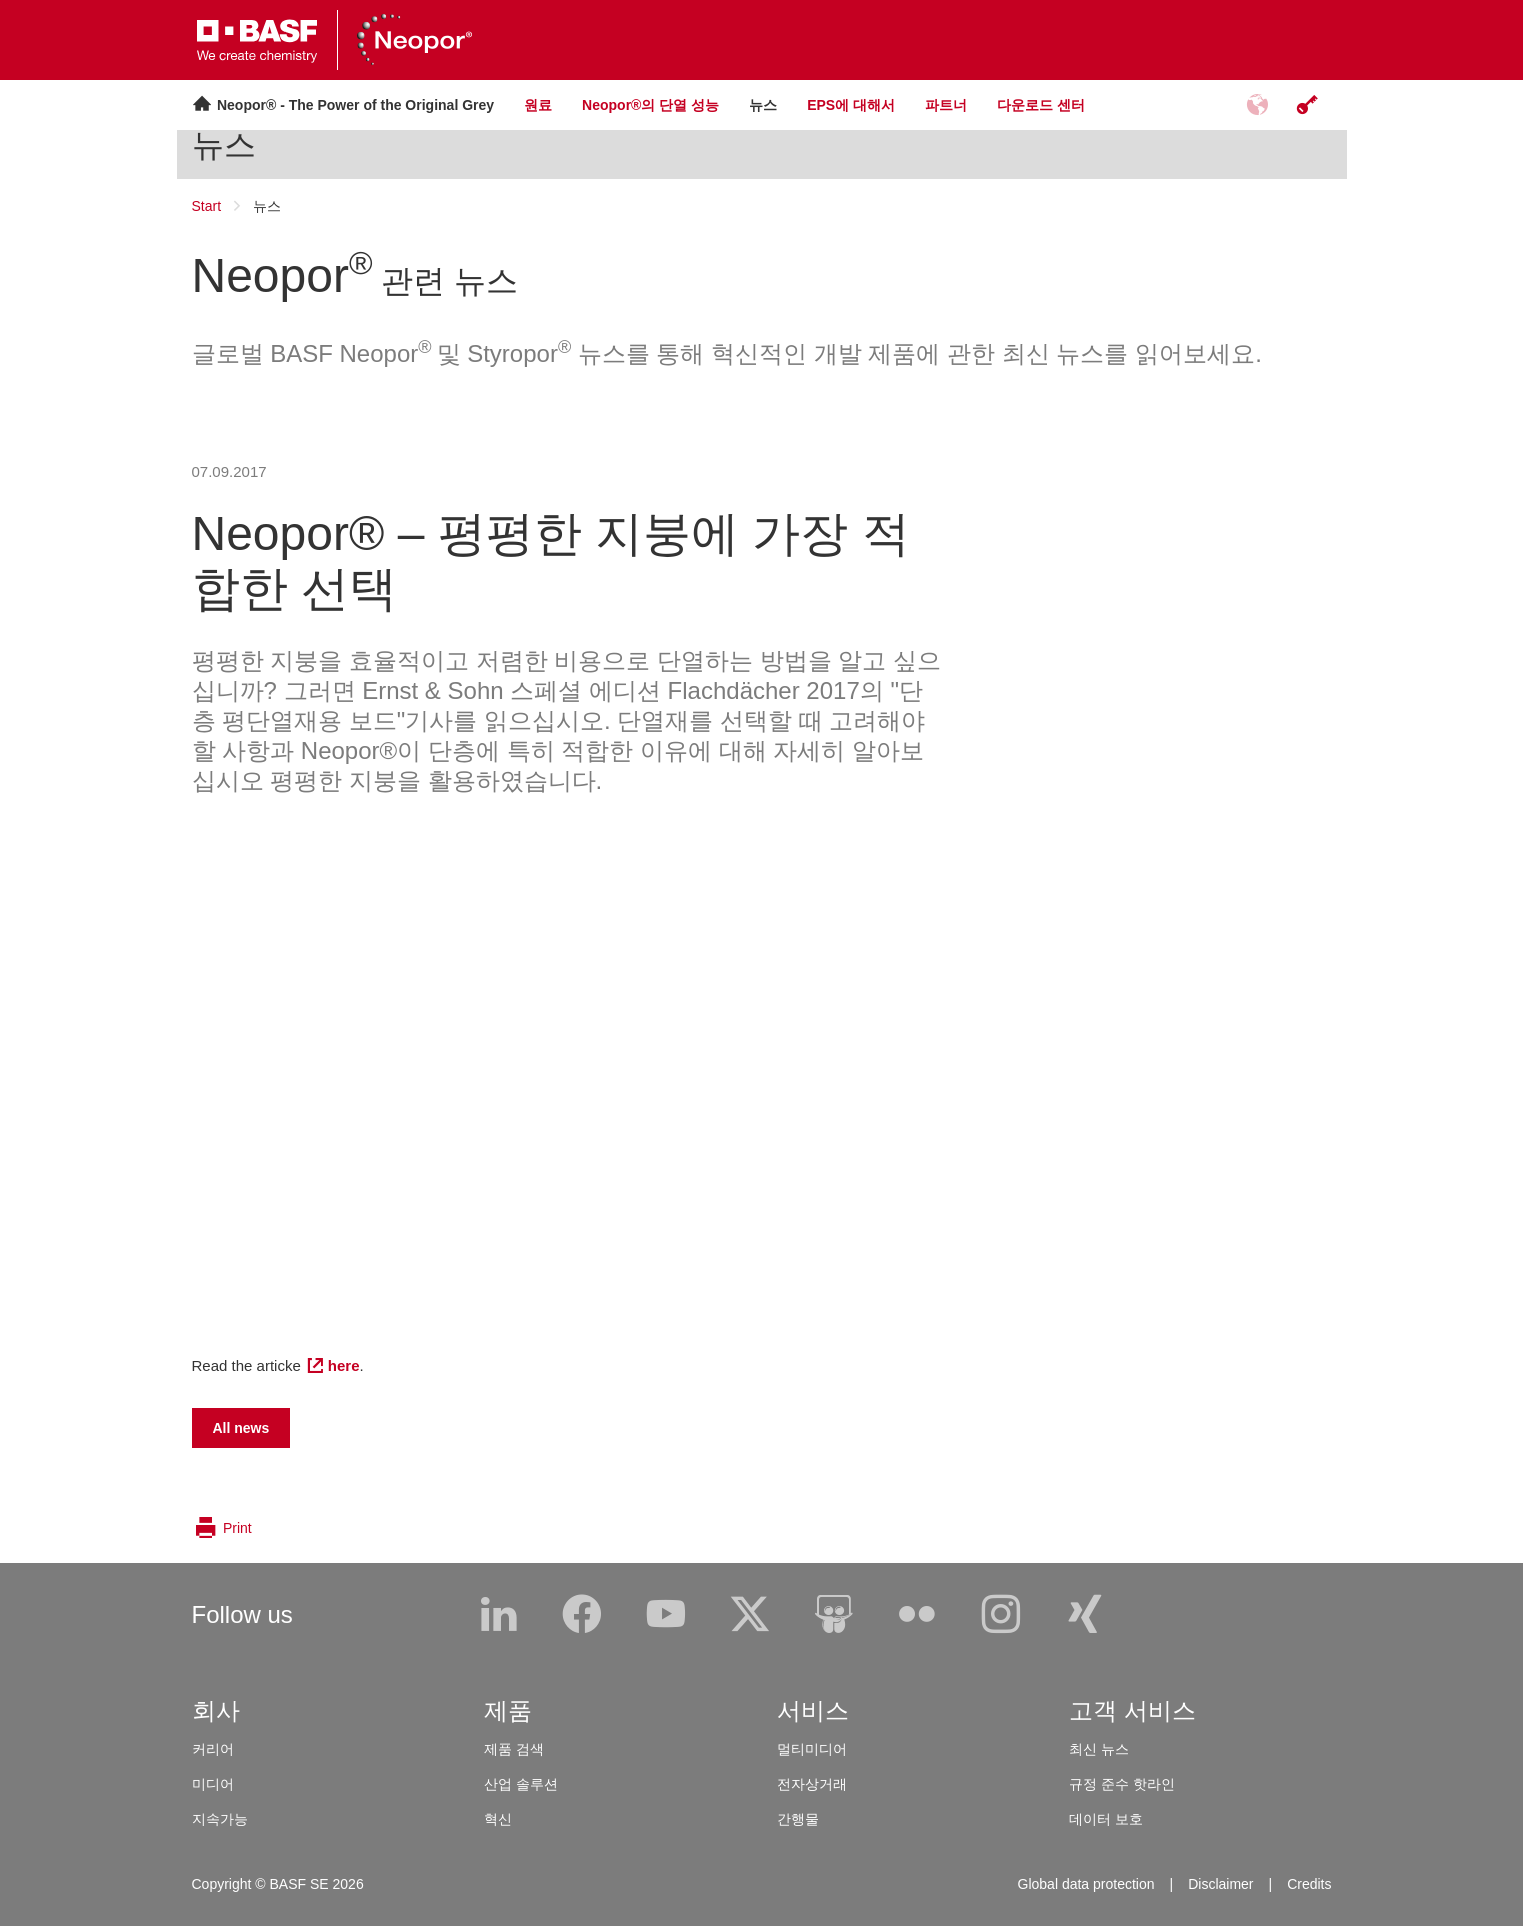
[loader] (0, 17)
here (344, 1365)
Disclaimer (1220, 1884)
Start (207, 206)
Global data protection (1086, 1884)
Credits (1309, 1884)
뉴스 (224, 145)
